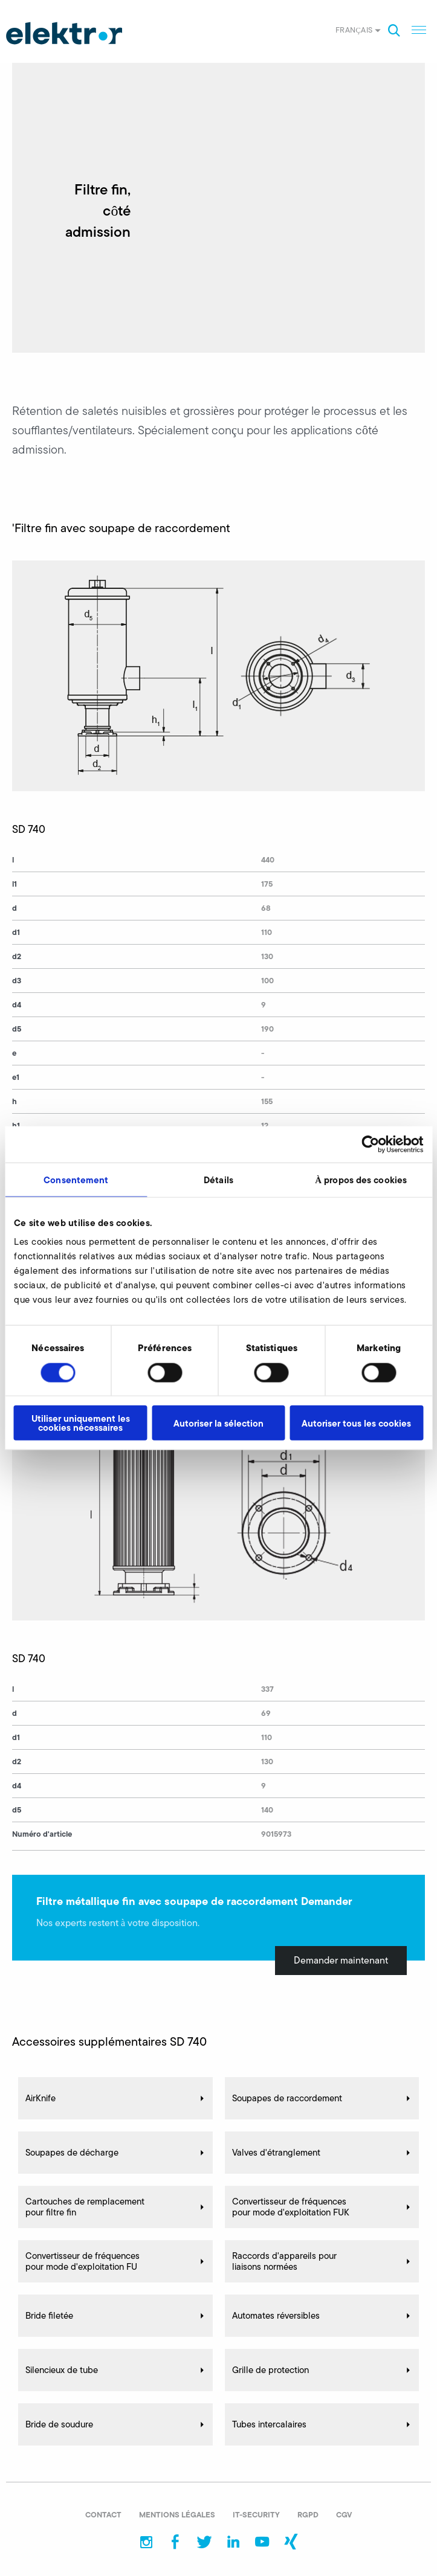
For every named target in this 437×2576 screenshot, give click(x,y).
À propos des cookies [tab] (361, 1179)
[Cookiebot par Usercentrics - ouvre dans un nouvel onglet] (370, 1144)
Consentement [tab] (76, 1179)
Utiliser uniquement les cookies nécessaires (80, 1423)
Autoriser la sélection (218, 1423)
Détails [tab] (218, 1179)
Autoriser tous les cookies (356, 1423)
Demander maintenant (341, 1960)
